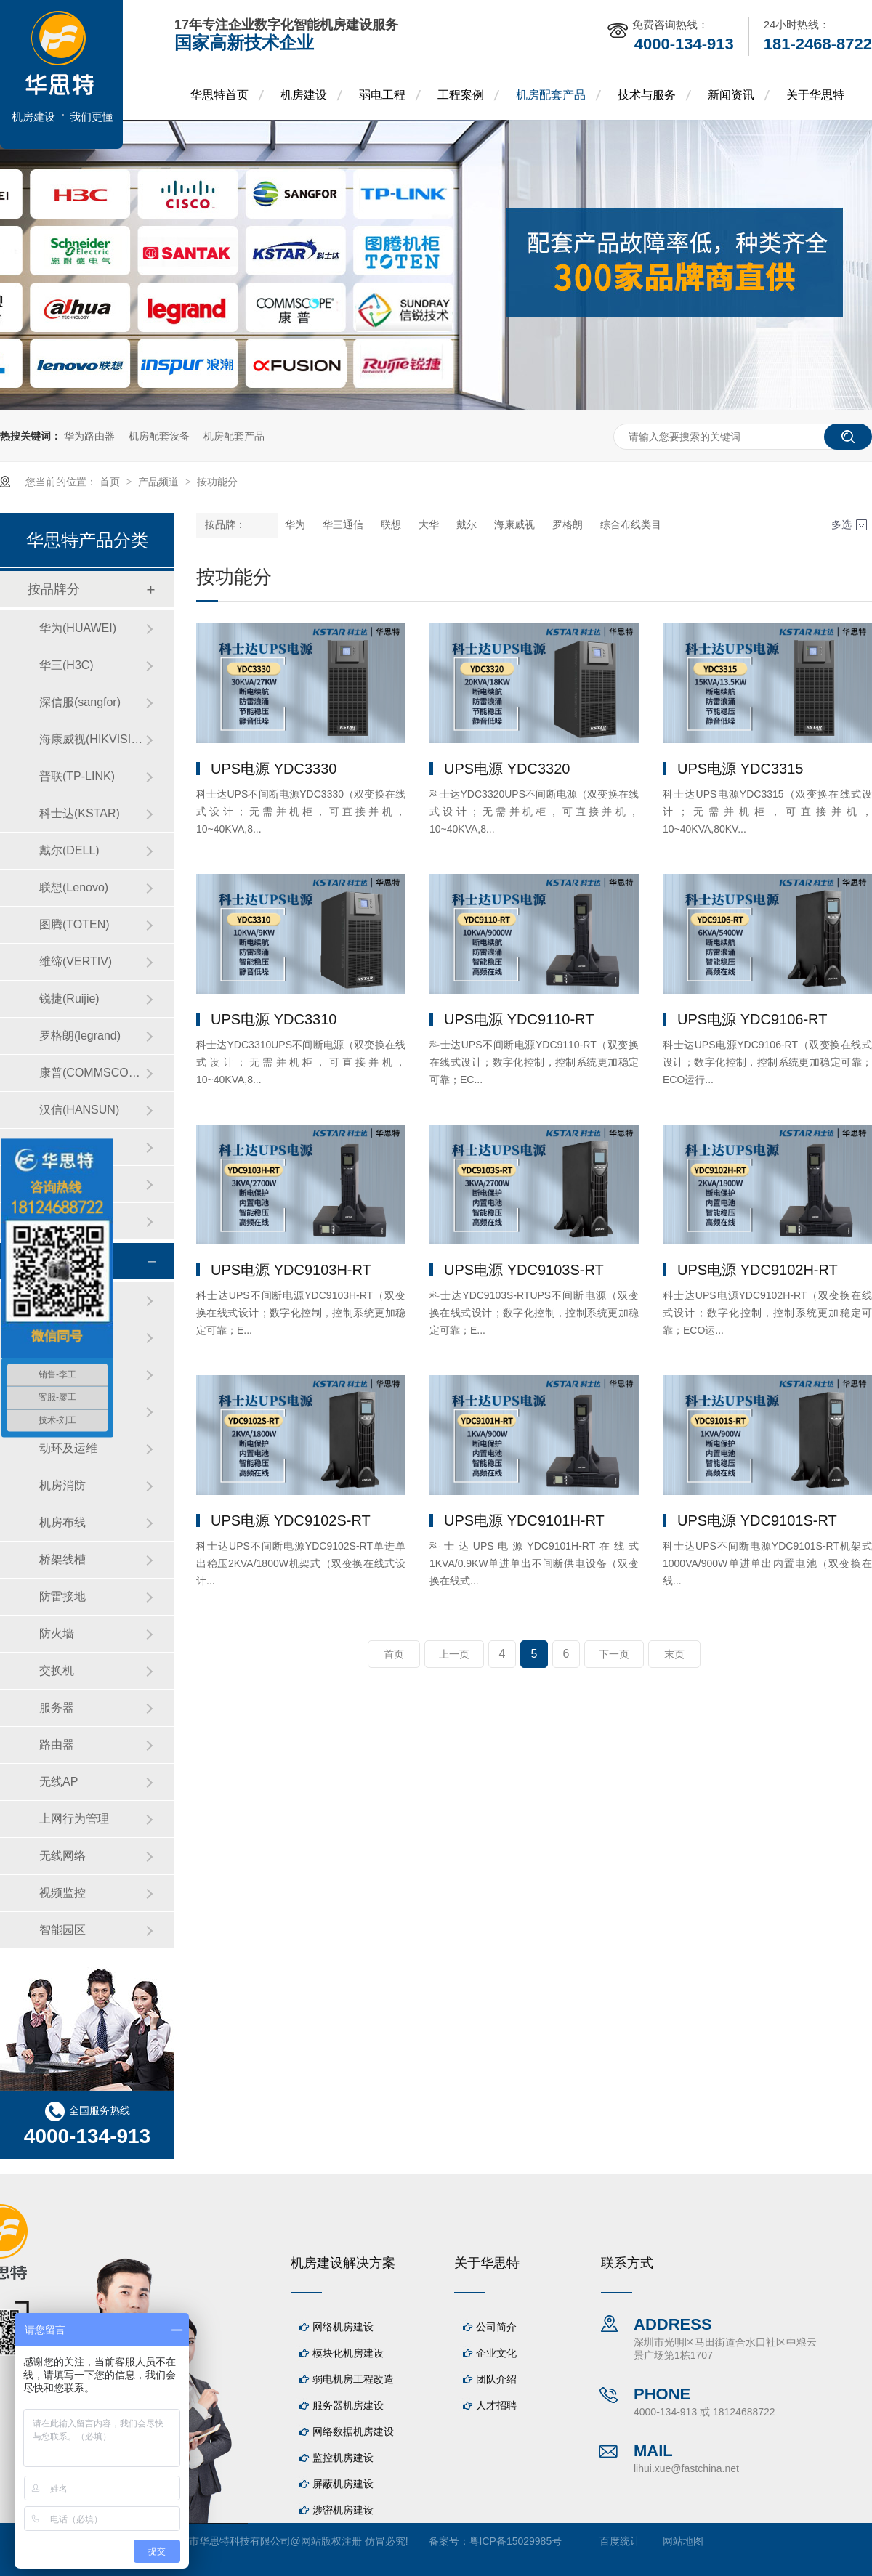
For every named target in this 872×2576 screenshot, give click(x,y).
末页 (674, 1654)
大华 (429, 524)
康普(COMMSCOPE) (92, 1072)
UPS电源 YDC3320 (507, 769)
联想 (391, 524)
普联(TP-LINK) (77, 776)
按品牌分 (54, 589)
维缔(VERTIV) (75, 961)
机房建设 (303, 95)
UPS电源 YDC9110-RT (519, 1019)
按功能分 (217, 481)
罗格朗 (567, 524)
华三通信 (343, 524)
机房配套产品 (551, 95)
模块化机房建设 (348, 2353)
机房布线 (62, 1522)
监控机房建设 (343, 2457)
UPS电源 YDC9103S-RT (524, 1270)
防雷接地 (62, 1596)
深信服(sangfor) (80, 702)
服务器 (56, 1707)
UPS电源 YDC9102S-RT (291, 1520)
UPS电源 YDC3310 (273, 1019)
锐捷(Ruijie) (69, 998)
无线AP (58, 1781)
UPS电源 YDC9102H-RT (757, 1270)
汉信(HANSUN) (79, 1109)
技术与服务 (647, 95)
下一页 (614, 1654)
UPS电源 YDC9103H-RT (291, 1270)
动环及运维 (68, 1448)
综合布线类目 (630, 524)
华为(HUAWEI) (77, 628)
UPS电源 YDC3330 (273, 769)
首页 (111, 481)
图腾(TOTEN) (74, 924)
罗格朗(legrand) (80, 1035)
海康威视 (514, 524)
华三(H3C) (66, 665)
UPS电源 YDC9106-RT (752, 1019)
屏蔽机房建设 (343, 2484)
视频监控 (62, 1893)
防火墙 (56, 1633)
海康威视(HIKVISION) (92, 739)
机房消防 (62, 1485)
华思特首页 (219, 95)
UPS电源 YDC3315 (740, 769)
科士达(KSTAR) (79, 813)
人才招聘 (496, 2405)
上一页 (454, 1654)
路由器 (56, 1744)
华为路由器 (89, 436)
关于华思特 (815, 95)
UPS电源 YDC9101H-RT (524, 1520)
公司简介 (496, 2327)
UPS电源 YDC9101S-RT (757, 1520)
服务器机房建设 (348, 2405)
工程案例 (460, 95)
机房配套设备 (159, 436)
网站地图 (683, 2541)
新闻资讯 (731, 95)
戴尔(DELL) (69, 850)
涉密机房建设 (343, 2510)
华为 (295, 524)
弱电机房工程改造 (353, 2379)
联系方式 (627, 2263)
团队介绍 (496, 2379)
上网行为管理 (74, 1818)
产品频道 (160, 481)
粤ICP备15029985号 (515, 2541)
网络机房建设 (343, 2327)
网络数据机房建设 (353, 2431)
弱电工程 (382, 95)
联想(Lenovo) (73, 887)
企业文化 (496, 2353)
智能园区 (62, 1930)
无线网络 (62, 1856)
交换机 (56, 1670)
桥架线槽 (62, 1559)
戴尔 (466, 524)
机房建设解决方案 (343, 2263)
